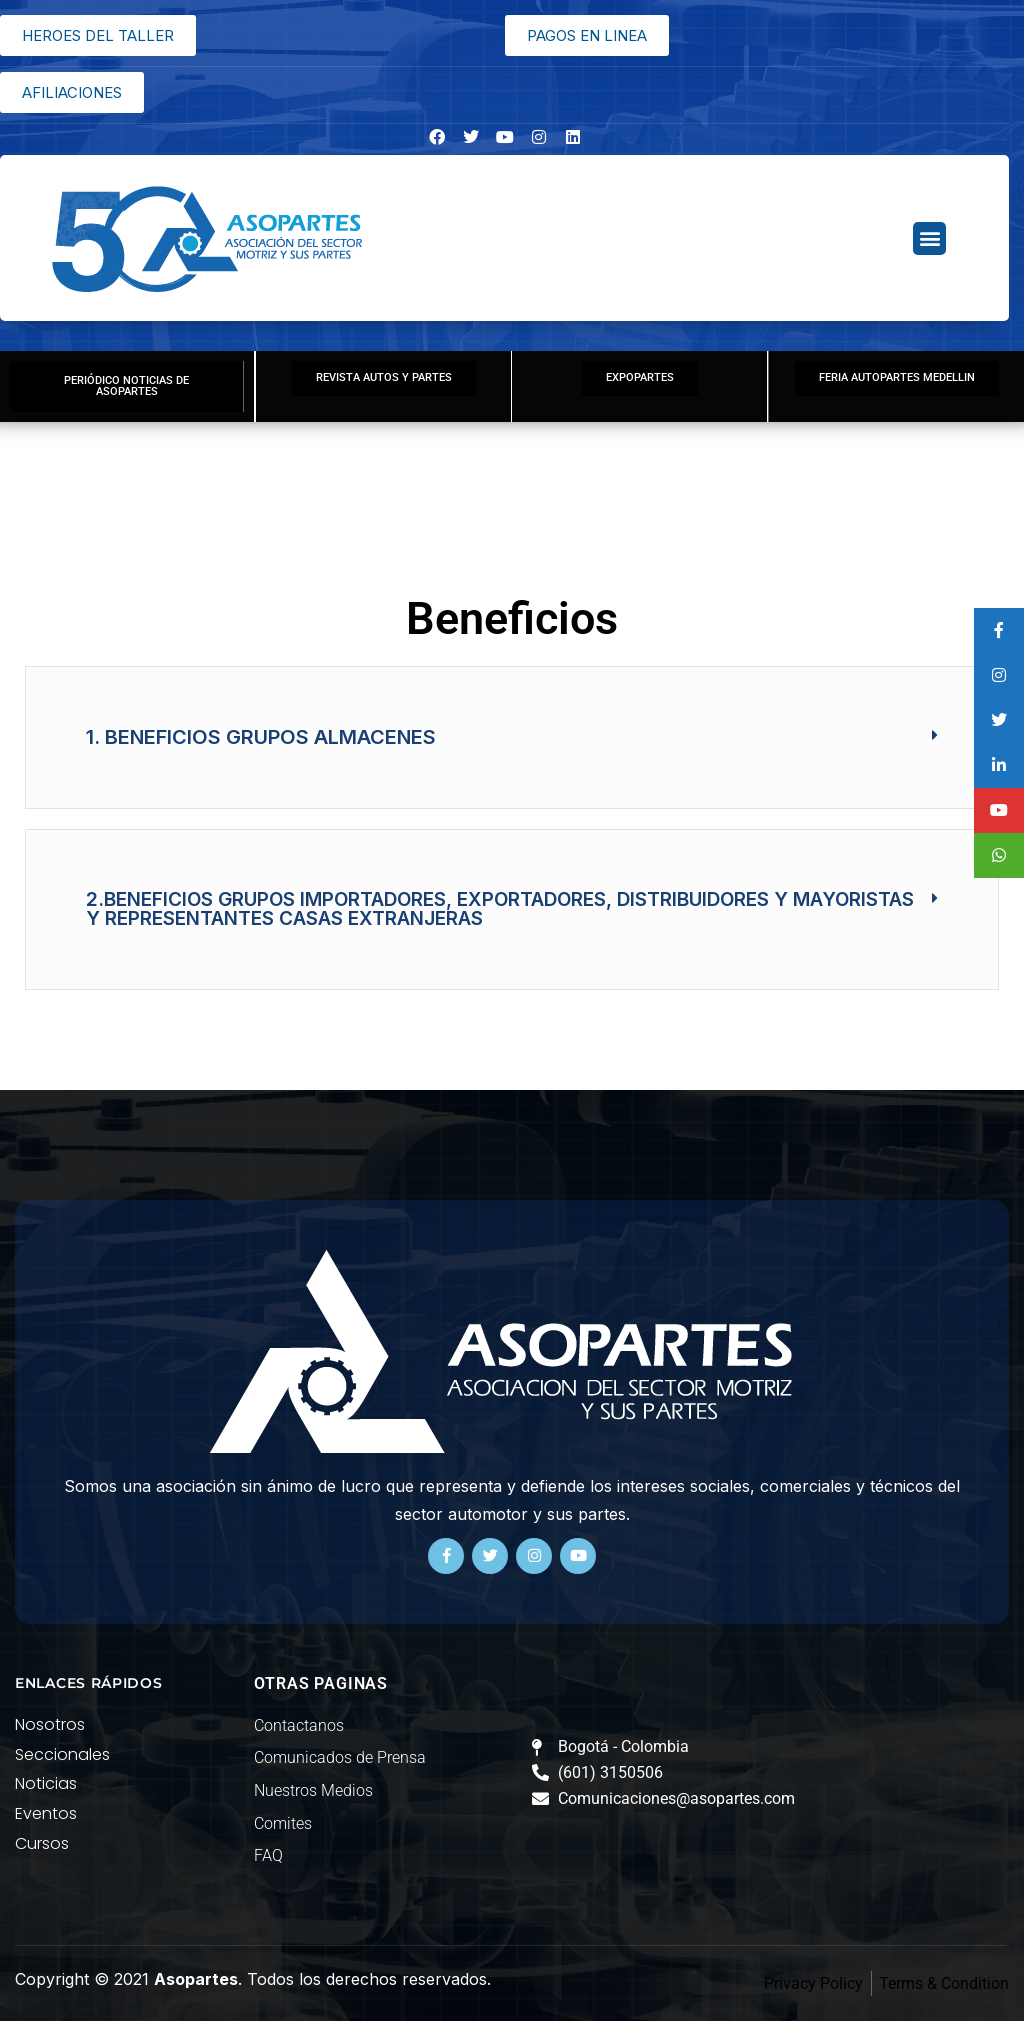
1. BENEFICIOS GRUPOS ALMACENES (261, 742)
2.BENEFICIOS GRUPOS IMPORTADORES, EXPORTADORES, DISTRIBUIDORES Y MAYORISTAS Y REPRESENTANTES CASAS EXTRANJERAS (500, 914)
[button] (929, 238)
